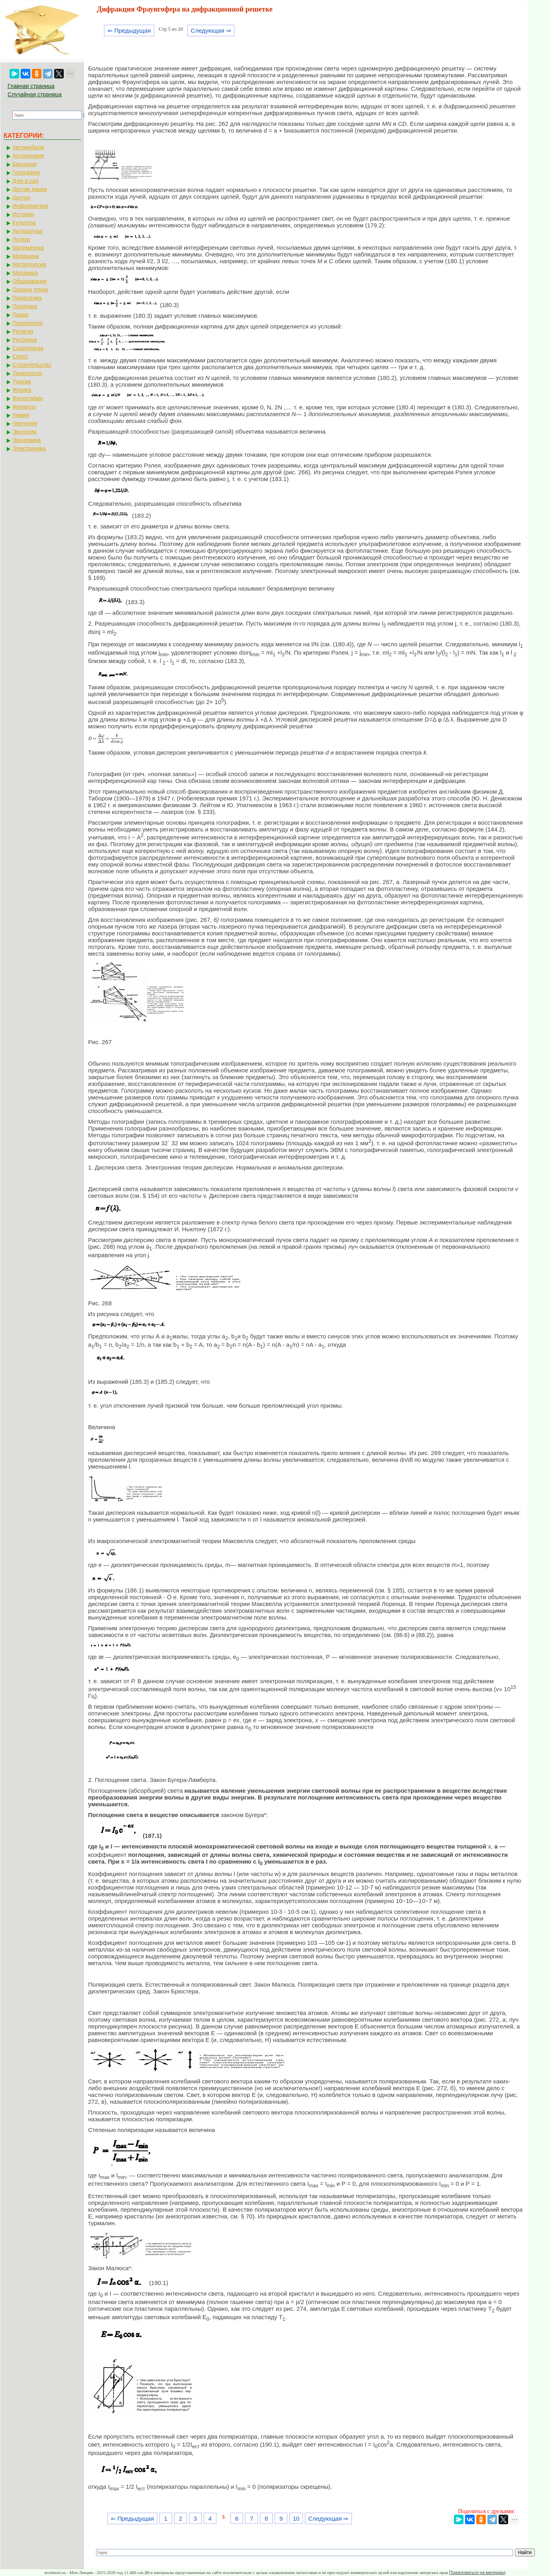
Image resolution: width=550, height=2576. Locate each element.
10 (296, 2518)
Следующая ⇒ (211, 30)
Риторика (24, 339)
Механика (25, 273)
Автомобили (28, 147)
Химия (20, 415)
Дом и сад (25, 181)
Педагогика (26, 298)
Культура (23, 222)
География (26, 172)
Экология (24, 431)
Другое (21, 197)
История (23, 214)
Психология (27, 323)
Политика (24, 306)
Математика (28, 247)
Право (20, 314)
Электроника (29, 448)
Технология (27, 373)
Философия (27, 398)
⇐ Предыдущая (129, 30)
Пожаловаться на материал (477, 2572)
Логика (21, 239)
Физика (21, 390)
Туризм (21, 381)
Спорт (20, 356)
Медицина (25, 256)
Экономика (26, 440)
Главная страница (31, 86)
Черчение (24, 423)
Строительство (31, 365)
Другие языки (29, 189)
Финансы (24, 406)
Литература (27, 231)
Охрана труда (30, 289)
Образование (29, 281)
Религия (22, 331)
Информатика (30, 206)
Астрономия (28, 156)
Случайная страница (35, 94)
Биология (24, 164)
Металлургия (29, 264)
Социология (27, 348)
